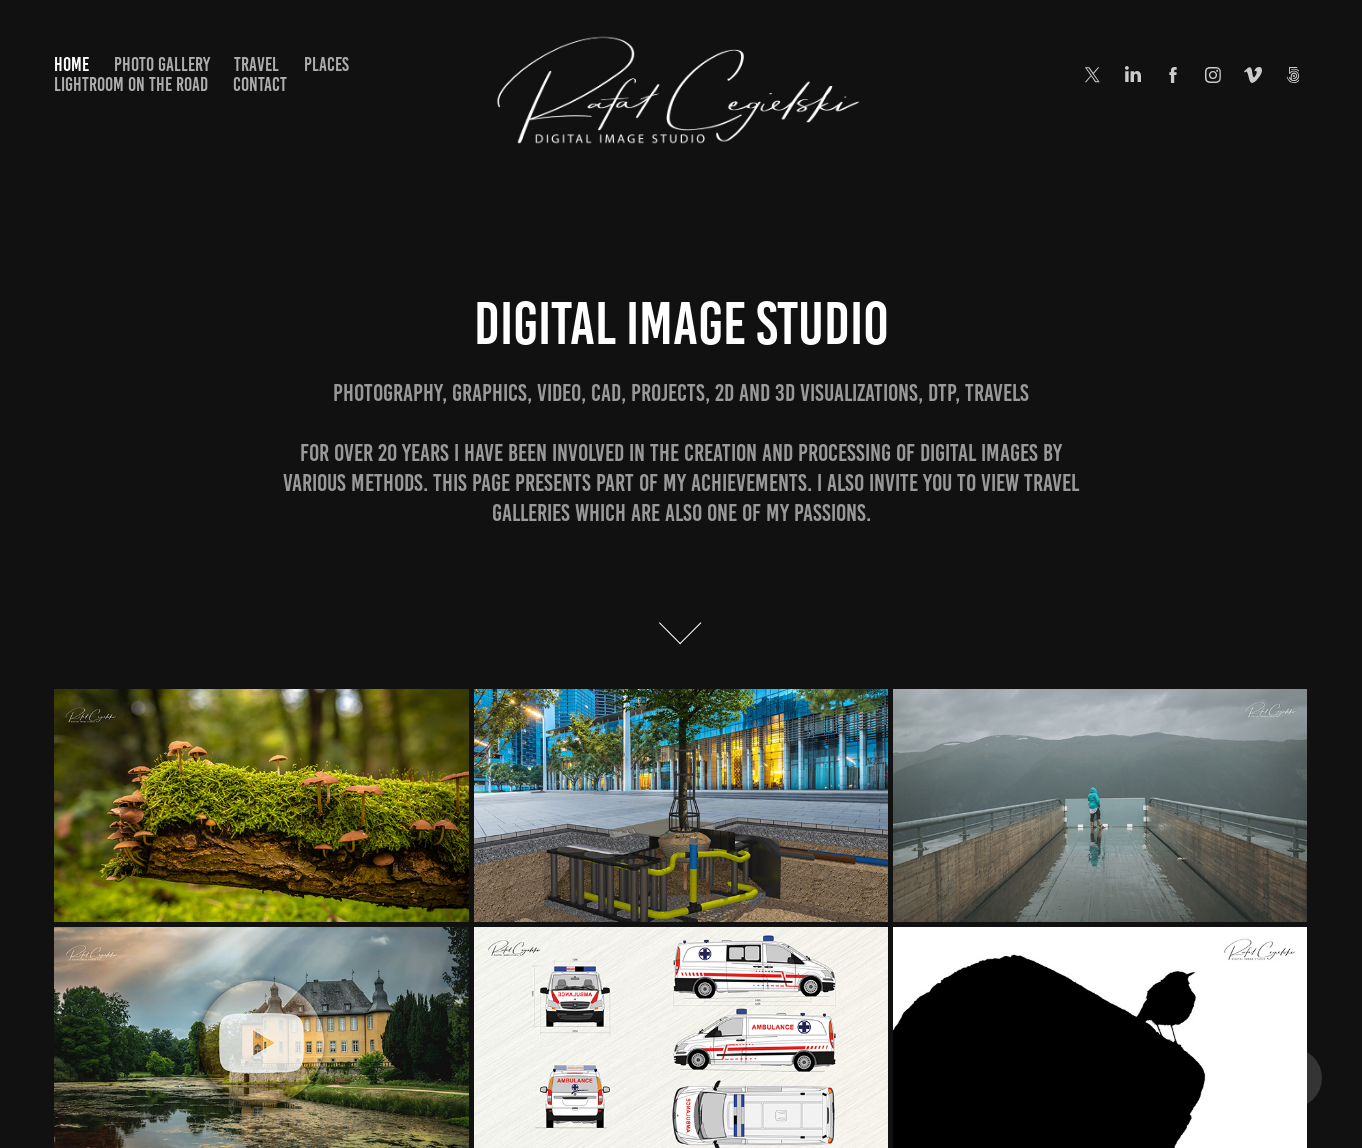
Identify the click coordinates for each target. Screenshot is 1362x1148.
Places (326, 64)
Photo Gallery (162, 64)
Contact (260, 84)
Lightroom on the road (131, 84)
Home (71, 64)
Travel (256, 64)
